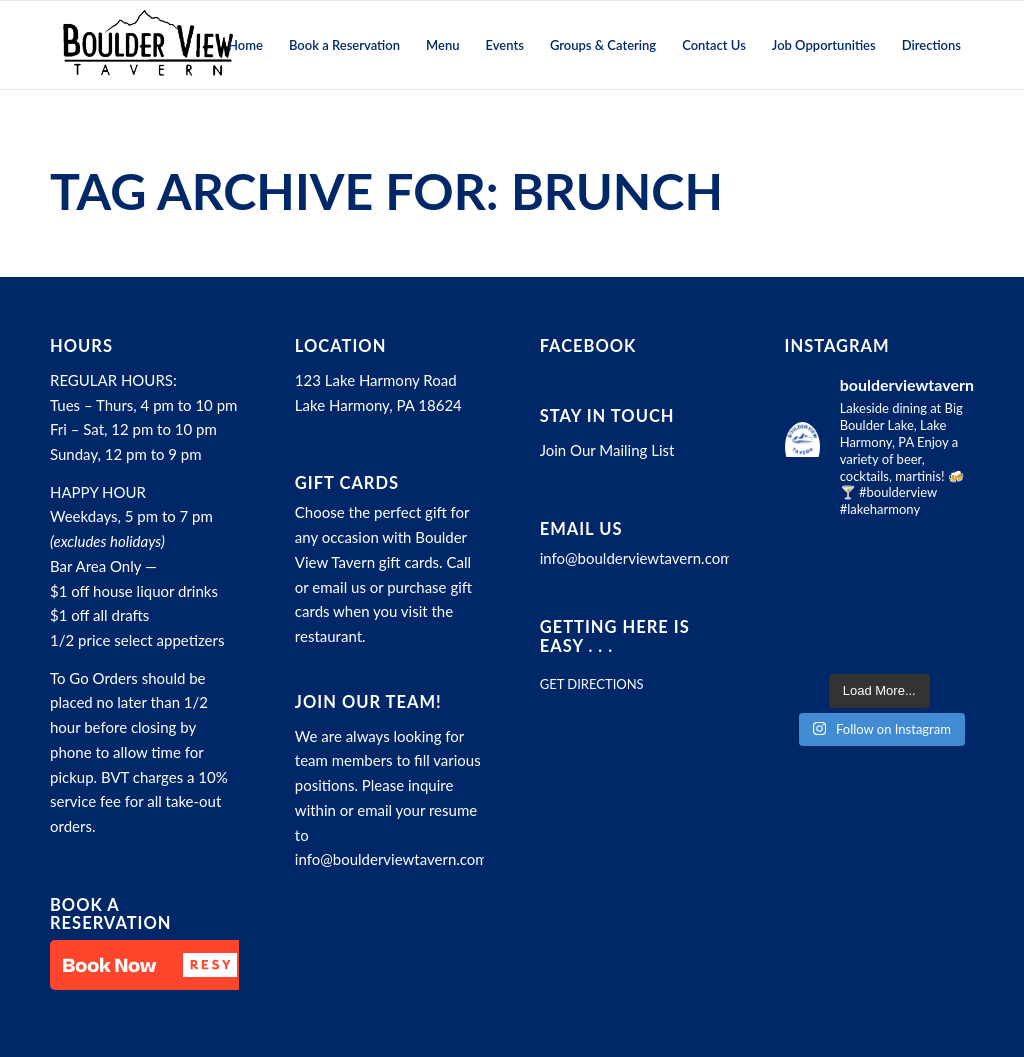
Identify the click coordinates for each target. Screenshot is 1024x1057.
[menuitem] (245, 45)
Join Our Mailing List (607, 450)
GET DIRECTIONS (592, 684)
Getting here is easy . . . (615, 636)
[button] (150, 965)
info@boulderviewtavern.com (391, 859)
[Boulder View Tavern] (147, 45)
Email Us (581, 529)
